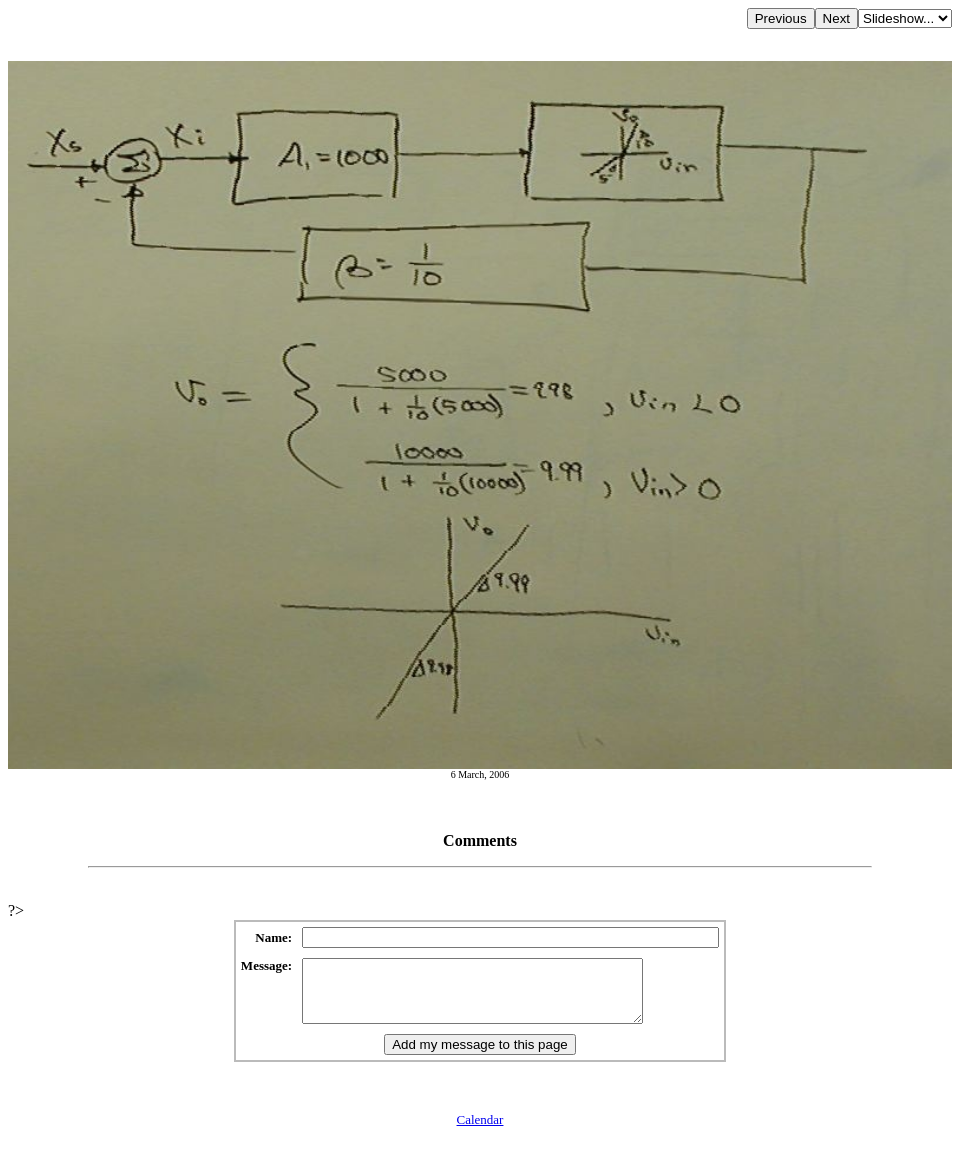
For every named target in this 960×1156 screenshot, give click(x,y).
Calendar (480, 1131)
